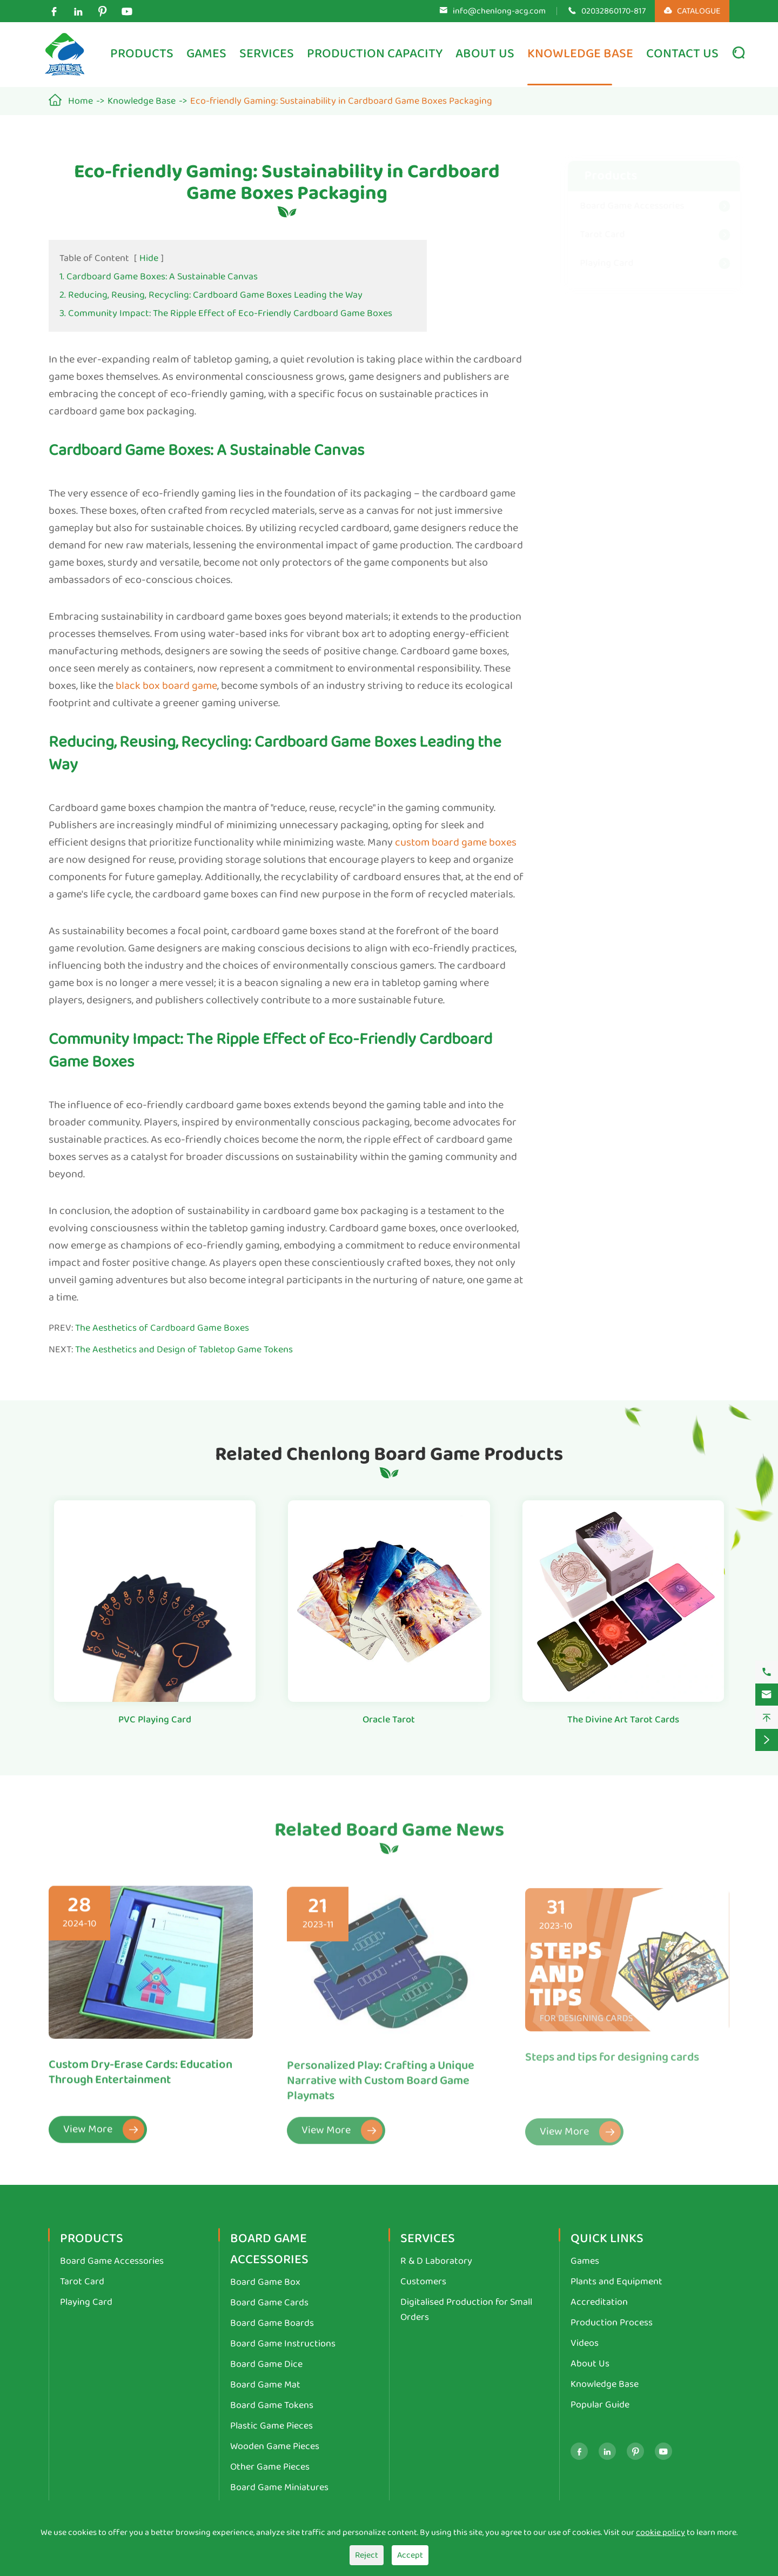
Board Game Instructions (283, 2343)
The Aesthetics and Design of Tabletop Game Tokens (184, 1349)
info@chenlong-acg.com (499, 11)
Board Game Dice (266, 2364)
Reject (366, 2555)
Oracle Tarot (389, 1719)
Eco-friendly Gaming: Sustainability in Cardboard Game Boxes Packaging (341, 101)
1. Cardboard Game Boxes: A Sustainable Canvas (158, 276)
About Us (484, 53)
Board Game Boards (272, 2323)
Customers (423, 2281)
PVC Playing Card (154, 1719)
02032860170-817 (613, 11)
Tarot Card (591, 234)
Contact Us (682, 53)
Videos (585, 2343)
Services (266, 53)
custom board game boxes (456, 842)
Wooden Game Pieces (274, 2446)
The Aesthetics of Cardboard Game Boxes (162, 1328)
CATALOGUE (692, 11)
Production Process (612, 2322)
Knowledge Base (580, 53)
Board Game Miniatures (279, 2487)
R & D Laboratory (436, 2261)
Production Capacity (374, 53)
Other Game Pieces (270, 2466)
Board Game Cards (269, 2302)
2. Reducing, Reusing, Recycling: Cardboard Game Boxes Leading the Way (211, 295)
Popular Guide (600, 2404)
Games (206, 53)
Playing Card (596, 263)
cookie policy (660, 2532)
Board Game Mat (265, 2384)
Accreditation (599, 2302)
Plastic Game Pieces (271, 2425)
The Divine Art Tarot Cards (623, 1719)
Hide (148, 258)
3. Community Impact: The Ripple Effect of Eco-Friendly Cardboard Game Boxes (225, 313)
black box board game (166, 685)
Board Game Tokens (271, 2405)
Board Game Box (265, 2282)
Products (141, 53)
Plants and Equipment (616, 2281)
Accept (410, 2555)
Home (80, 101)
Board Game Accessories (621, 205)
